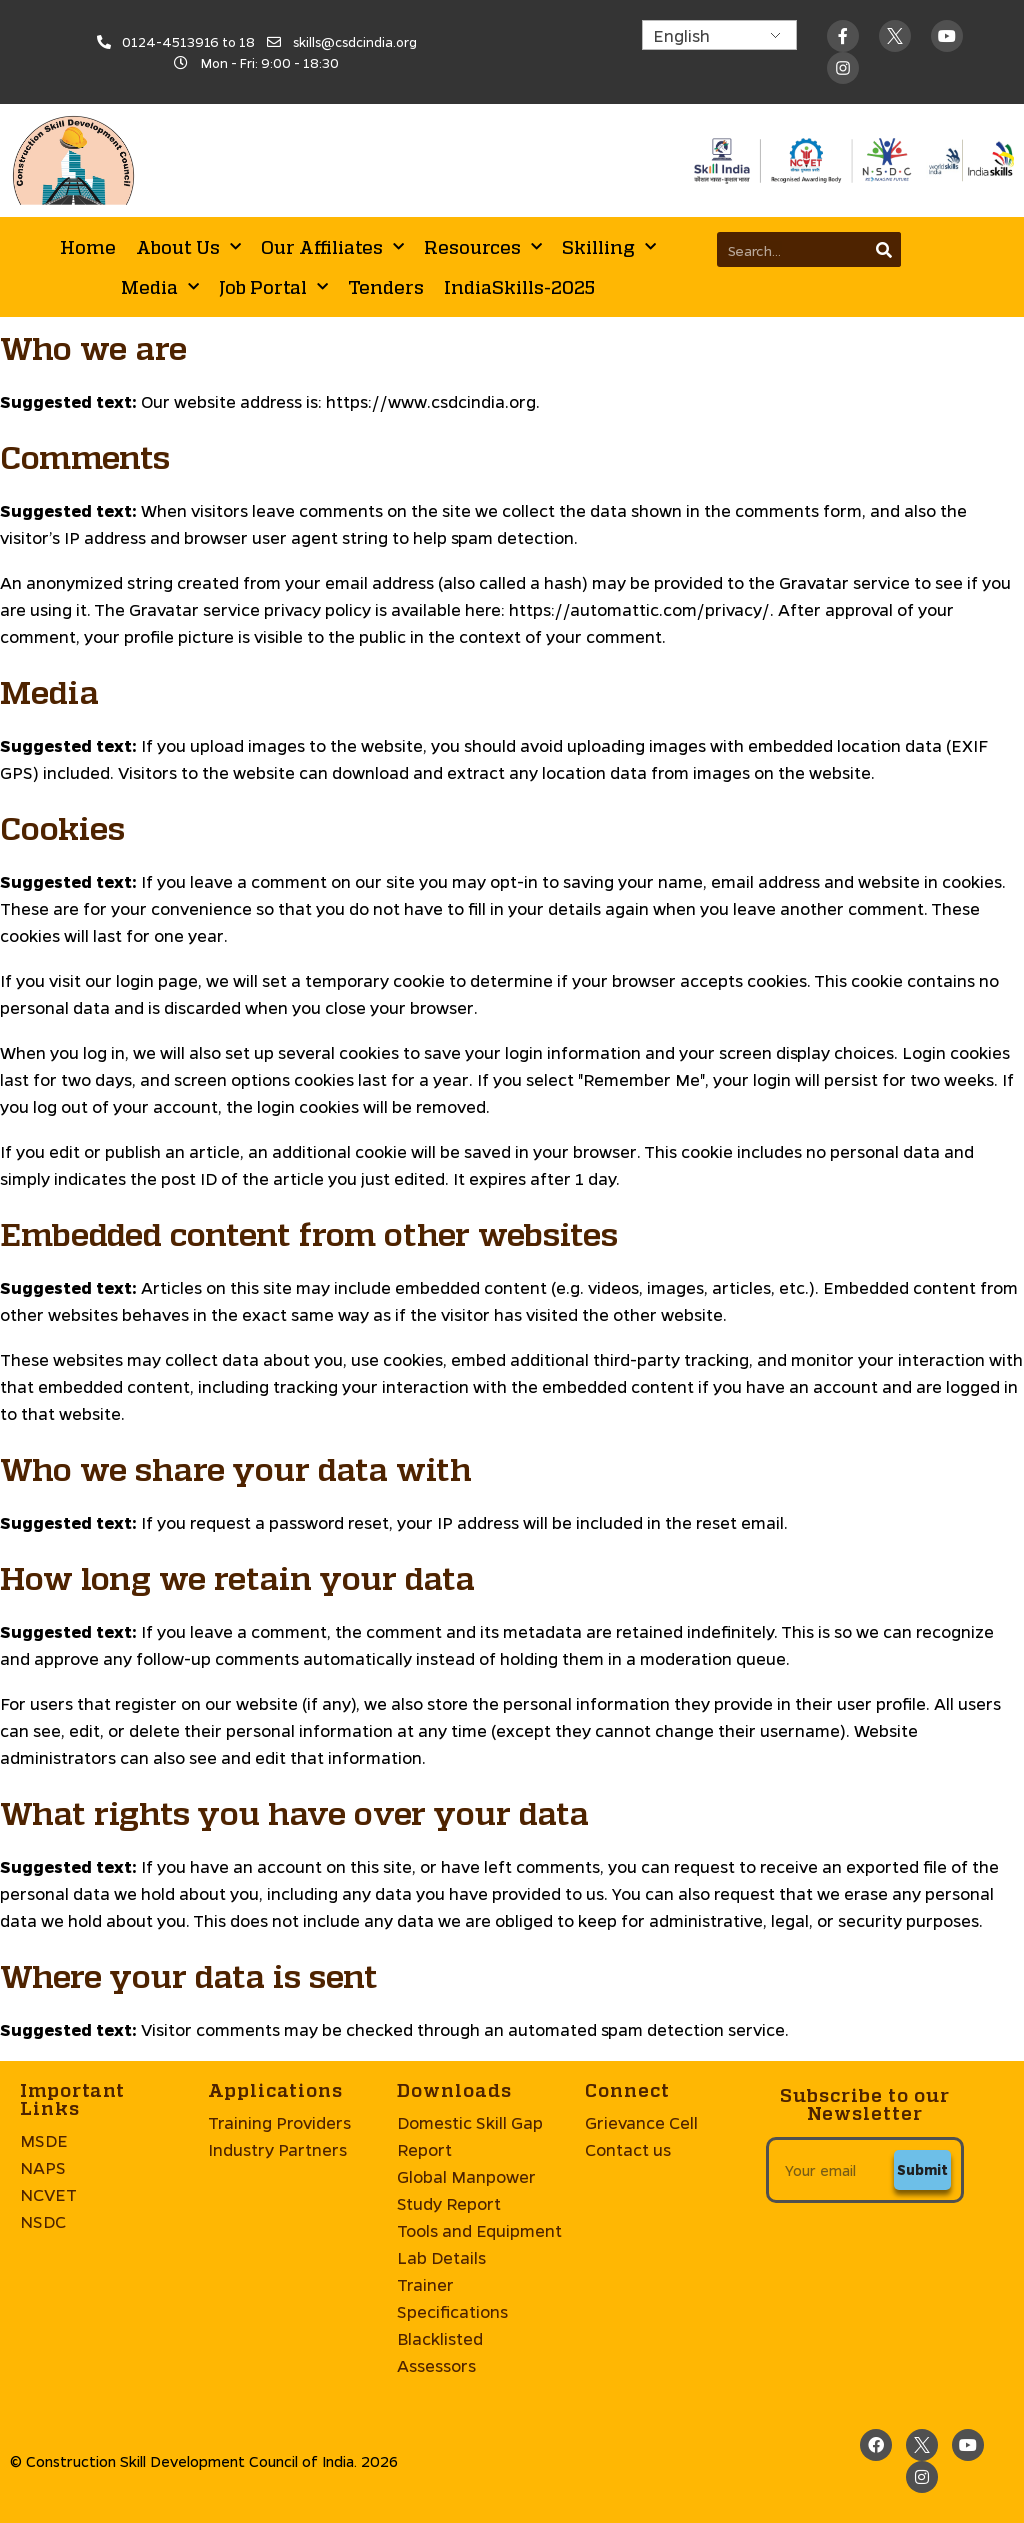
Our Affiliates (332, 247)
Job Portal (273, 287)
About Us (188, 247)
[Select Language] (719, 35)
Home (88, 247)
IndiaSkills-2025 (519, 287)
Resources (483, 247)
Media (160, 287)
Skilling (609, 247)
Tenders (386, 287)
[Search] (883, 249)
